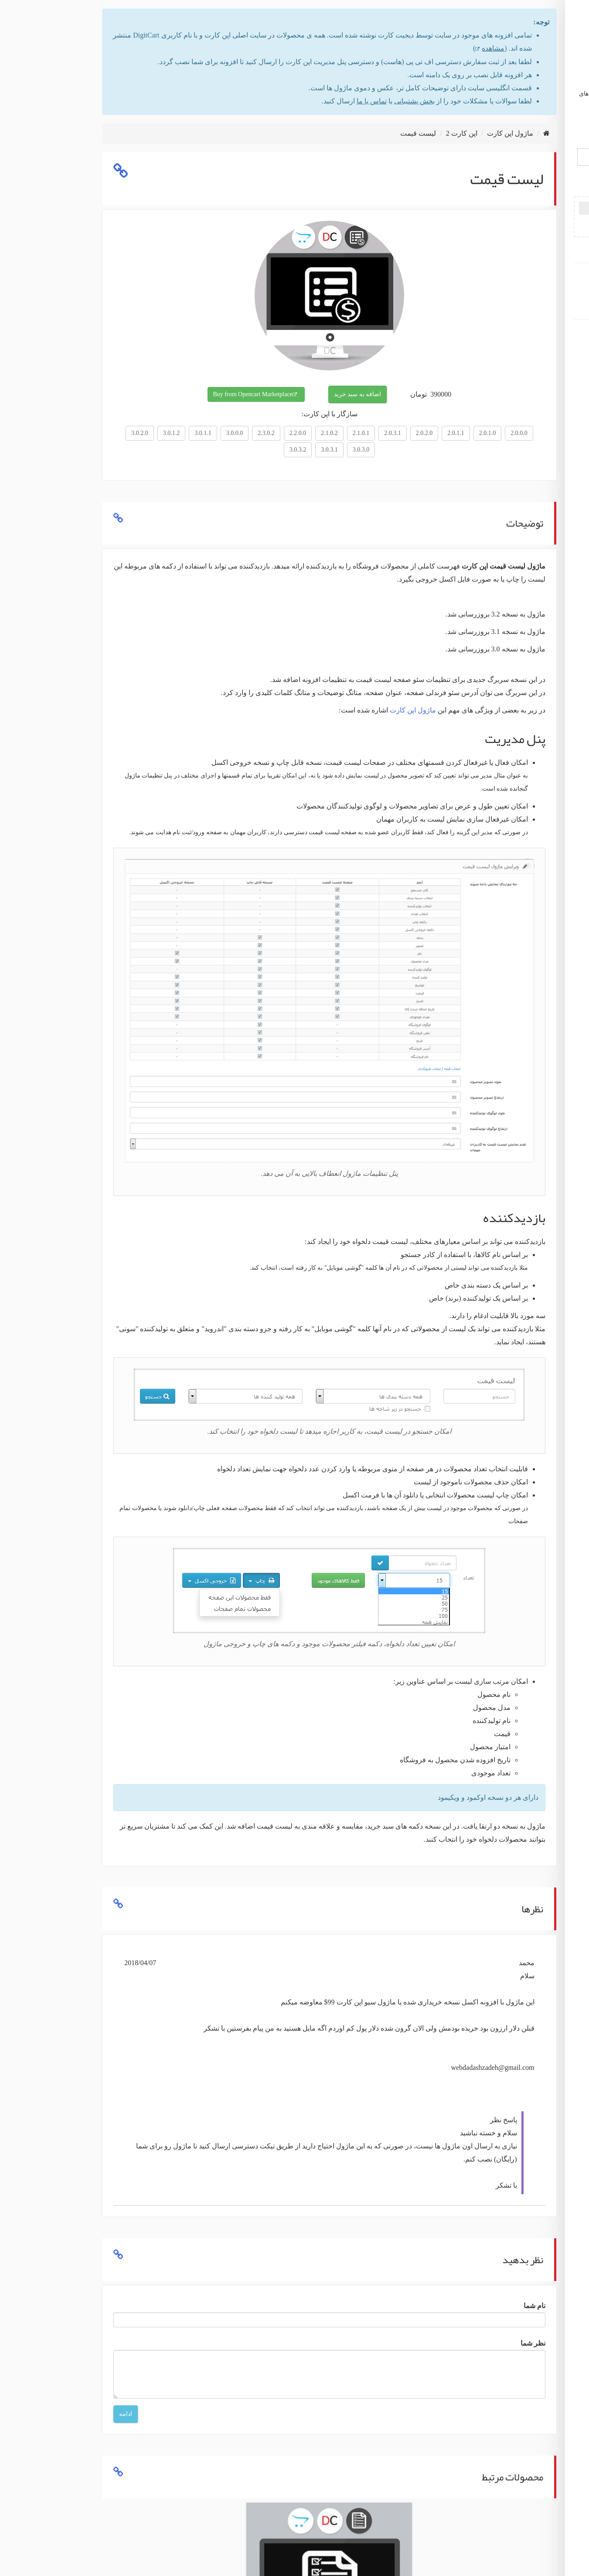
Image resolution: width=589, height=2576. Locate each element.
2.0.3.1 (298, 433)
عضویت (530, 273)
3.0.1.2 (77, 433)
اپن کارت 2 (368, 133)
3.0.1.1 (109, 433)
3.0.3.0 (267, 449)
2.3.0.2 (172, 433)
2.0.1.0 (393, 433)
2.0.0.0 (425, 433)
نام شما (441, 2305)
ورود (530, 287)
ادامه (31, 2414)
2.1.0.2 (235, 433)
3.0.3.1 (235, 449)
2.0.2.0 (330, 433)
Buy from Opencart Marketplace (159, 394)
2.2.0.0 (204, 433)
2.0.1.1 (362, 433)
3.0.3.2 (204, 449)
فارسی (546, 128)
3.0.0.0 (141, 433)
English (514, 128)
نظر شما (439, 2343)
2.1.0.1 (267, 433)
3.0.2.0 (45, 433)
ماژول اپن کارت (530, 329)
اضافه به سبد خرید (264, 394)
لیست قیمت (324, 133)
